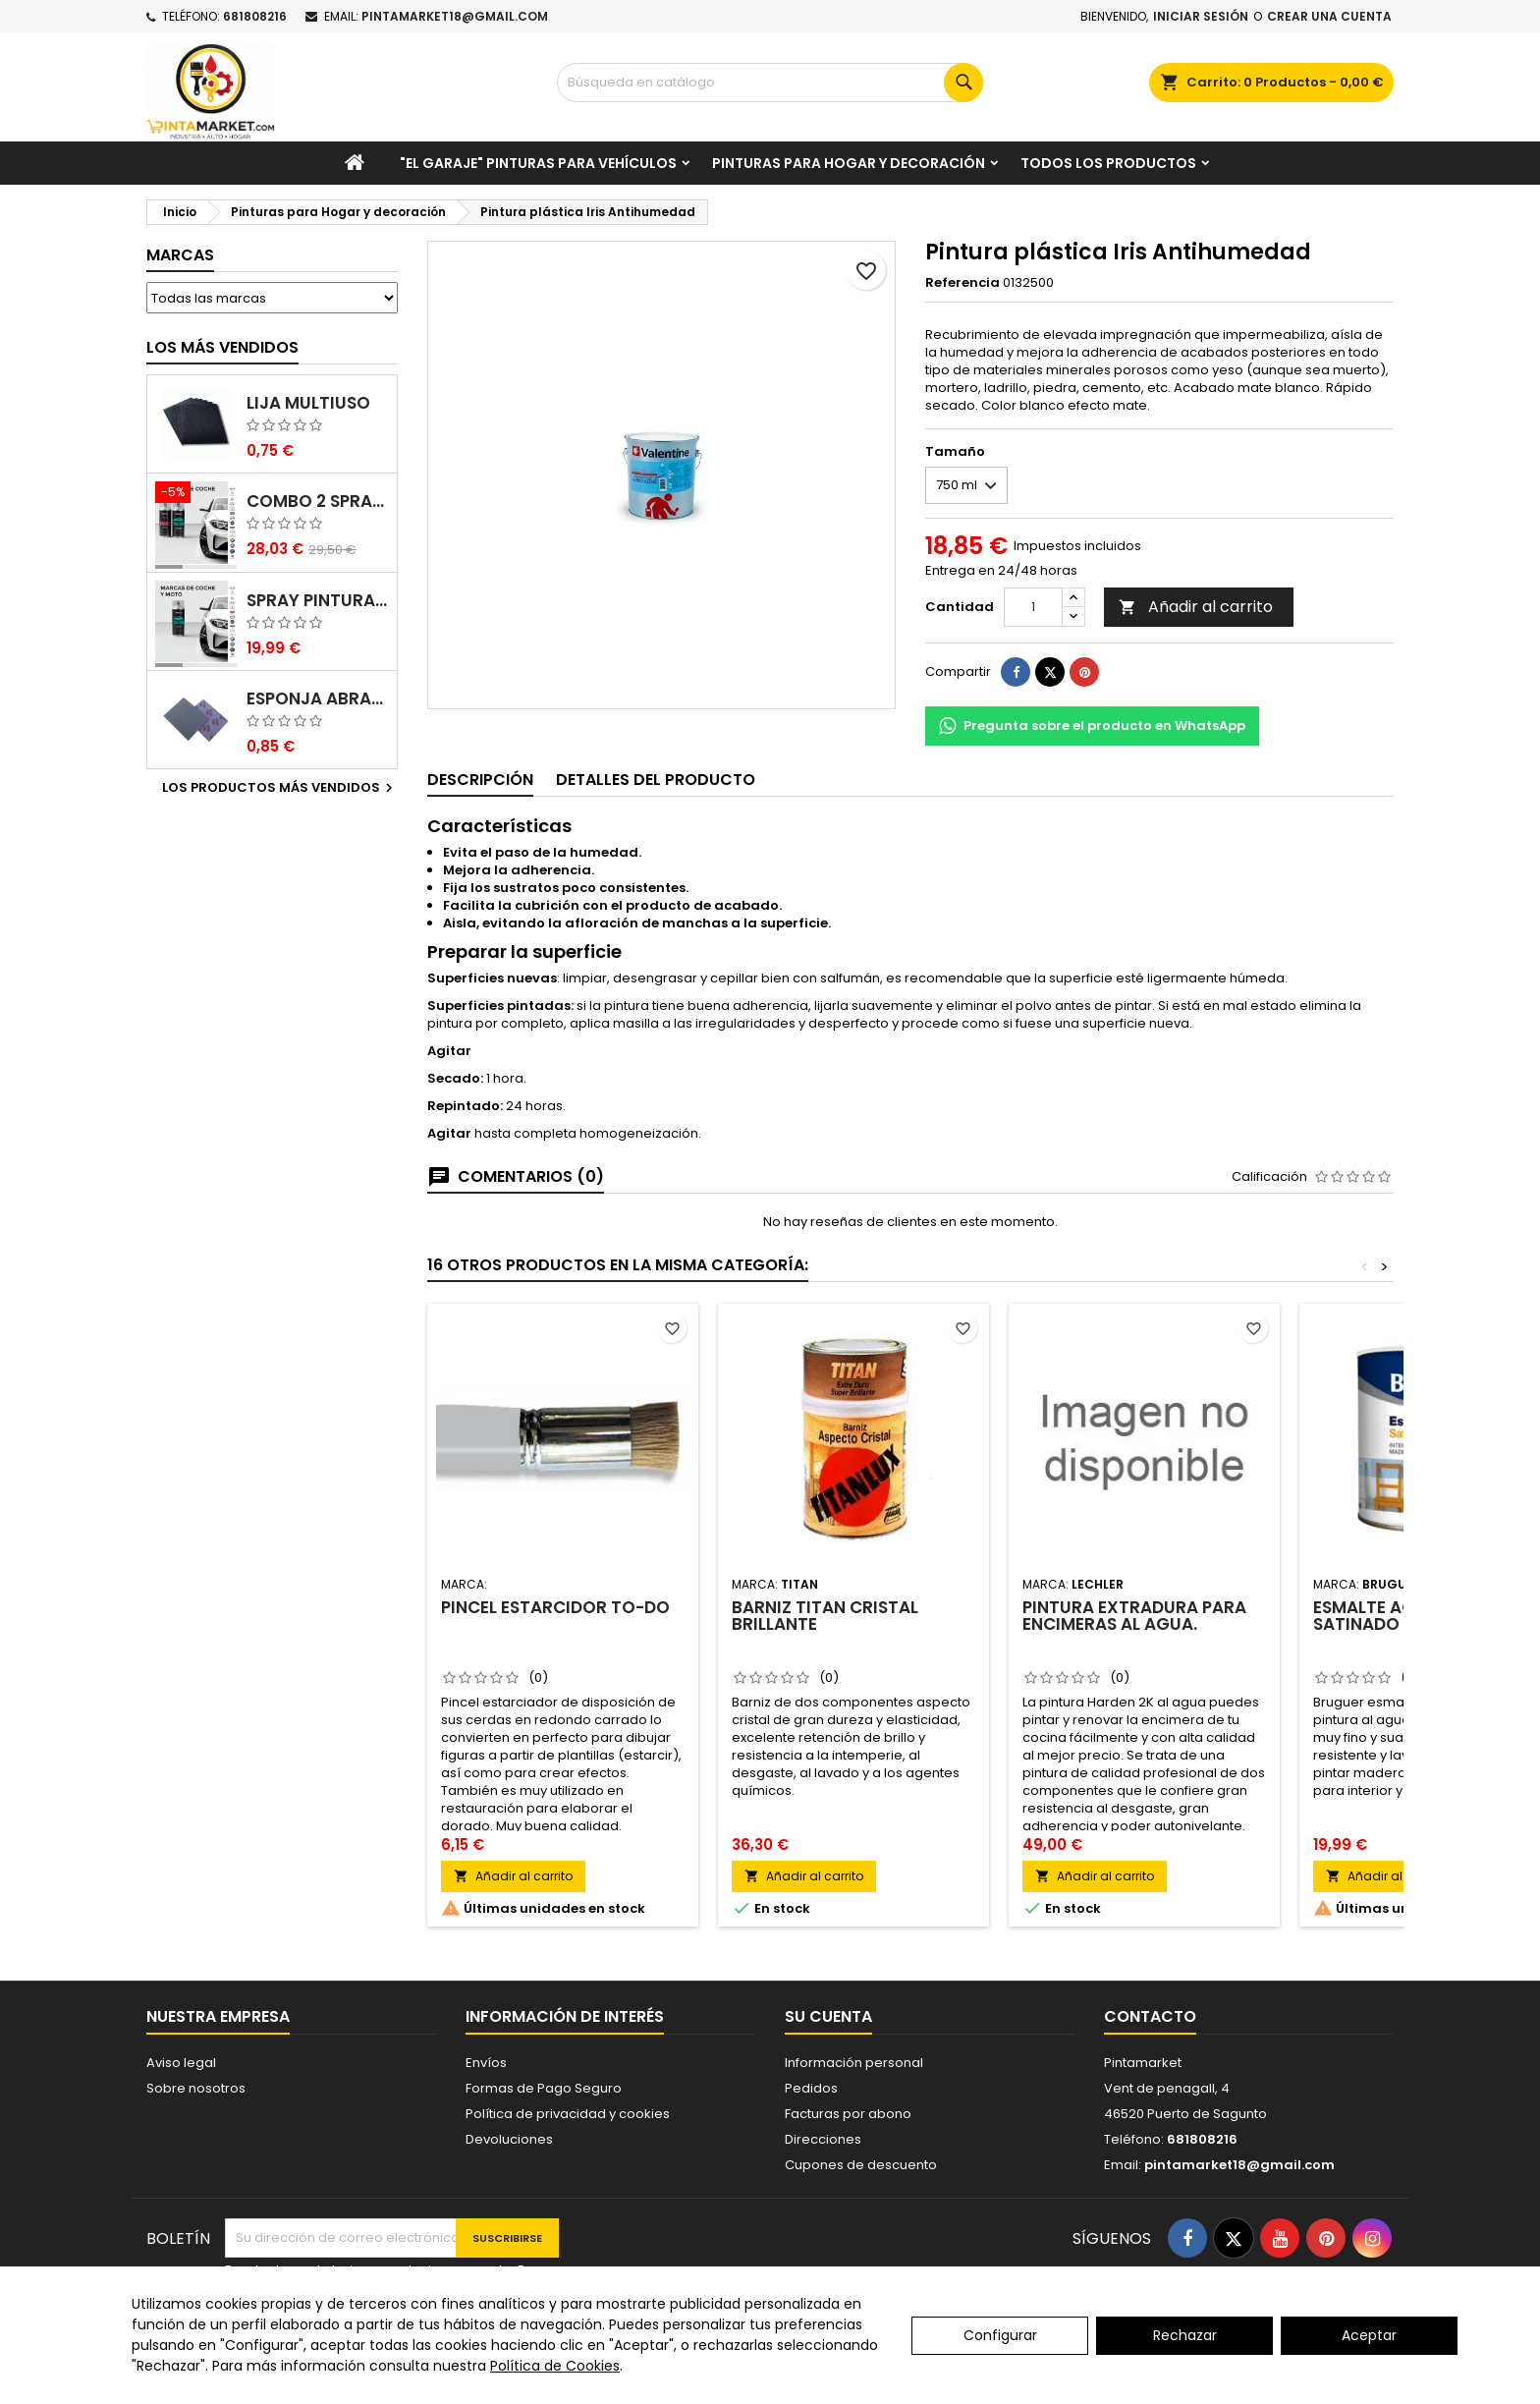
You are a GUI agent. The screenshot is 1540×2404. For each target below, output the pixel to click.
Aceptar (1369, 2335)
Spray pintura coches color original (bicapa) (318, 600)
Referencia (962, 283)
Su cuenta (828, 2016)
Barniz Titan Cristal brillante (825, 1615)
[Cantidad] (1033, 607)
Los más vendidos (222, 347)
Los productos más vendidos (280, 788)
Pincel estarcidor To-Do (555, 1607)
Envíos (486, 2062)
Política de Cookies (555, 2366)
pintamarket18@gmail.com (454, 16)
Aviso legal (181, 2062)
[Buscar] (769, 82)
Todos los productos (1108, 163)
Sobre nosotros (196, 2088)
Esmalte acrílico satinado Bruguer (1397, 1615)
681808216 (255, 16)
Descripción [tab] (480, 779)
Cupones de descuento (861, 2164)
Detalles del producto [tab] (655, 779)
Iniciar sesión (1200, 16)
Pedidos (811, 2088)
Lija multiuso (308, 403)
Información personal (854, 2062)
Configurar (1000, 2335)
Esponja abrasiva (318, 699)
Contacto (1150, 2016)
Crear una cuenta (1329, 16)
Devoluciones (509, 2139)
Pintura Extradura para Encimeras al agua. (1134, 1615)
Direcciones (823, 2139)
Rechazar (1185, 2335)
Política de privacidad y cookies (568, 2113)
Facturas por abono (848, 2113)
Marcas (180, 255)
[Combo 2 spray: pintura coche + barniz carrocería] (196, 494)
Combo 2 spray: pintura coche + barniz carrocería (318, 501)
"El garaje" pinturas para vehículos (538, 163)
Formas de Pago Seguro (544, 2088)
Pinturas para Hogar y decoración (848, 163)
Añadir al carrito (1196, 606)
